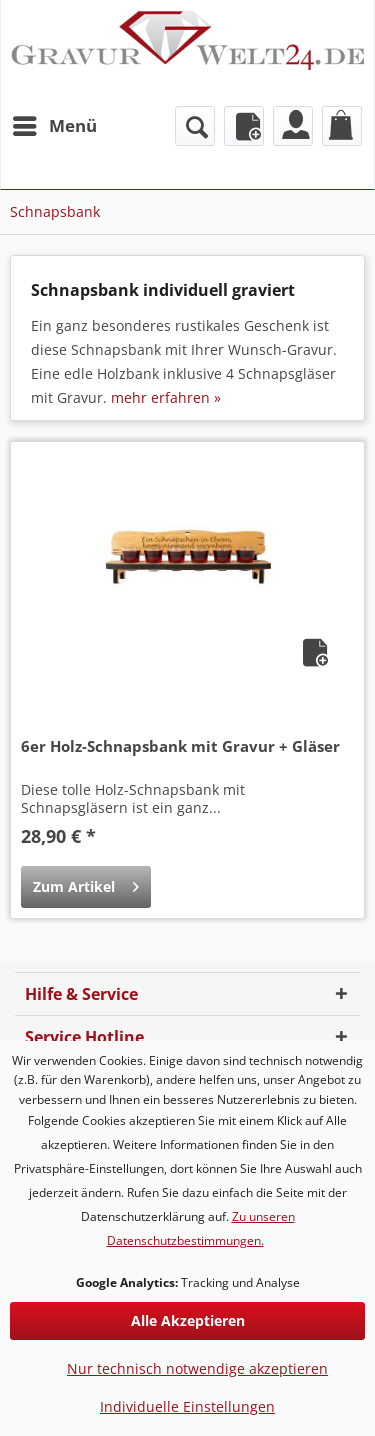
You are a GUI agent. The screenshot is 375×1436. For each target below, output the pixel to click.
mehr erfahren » (166, 397)
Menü (55, 123)
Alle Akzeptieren (188, 1320)
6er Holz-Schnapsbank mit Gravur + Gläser (180, 746)
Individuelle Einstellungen (187, 1406)
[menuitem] (54, 126)
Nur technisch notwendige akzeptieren (197, 1368)
